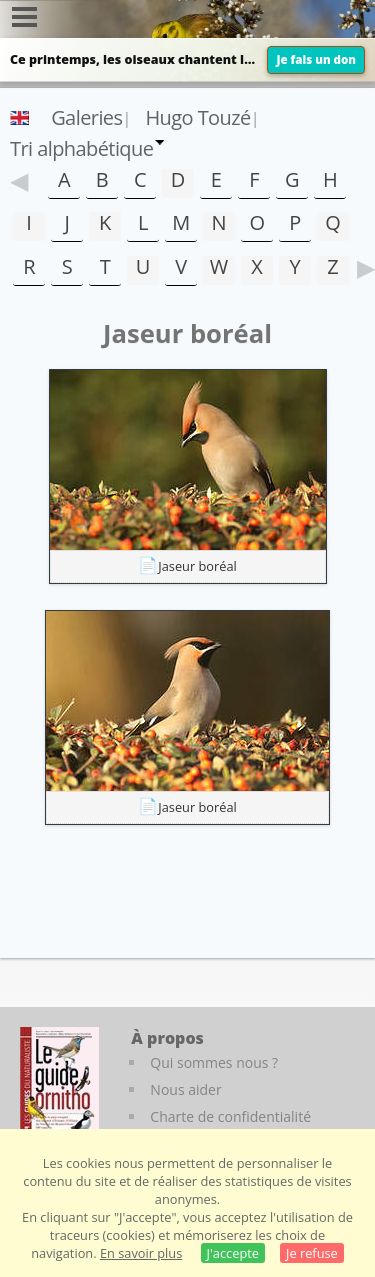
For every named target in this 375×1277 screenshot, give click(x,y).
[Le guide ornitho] (59, 1082)
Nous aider (185, 1089)
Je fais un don (316, 59)
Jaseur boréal (197, 566)
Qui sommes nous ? (214, 1062)
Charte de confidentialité (230, 1116)
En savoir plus (141, 1253)
